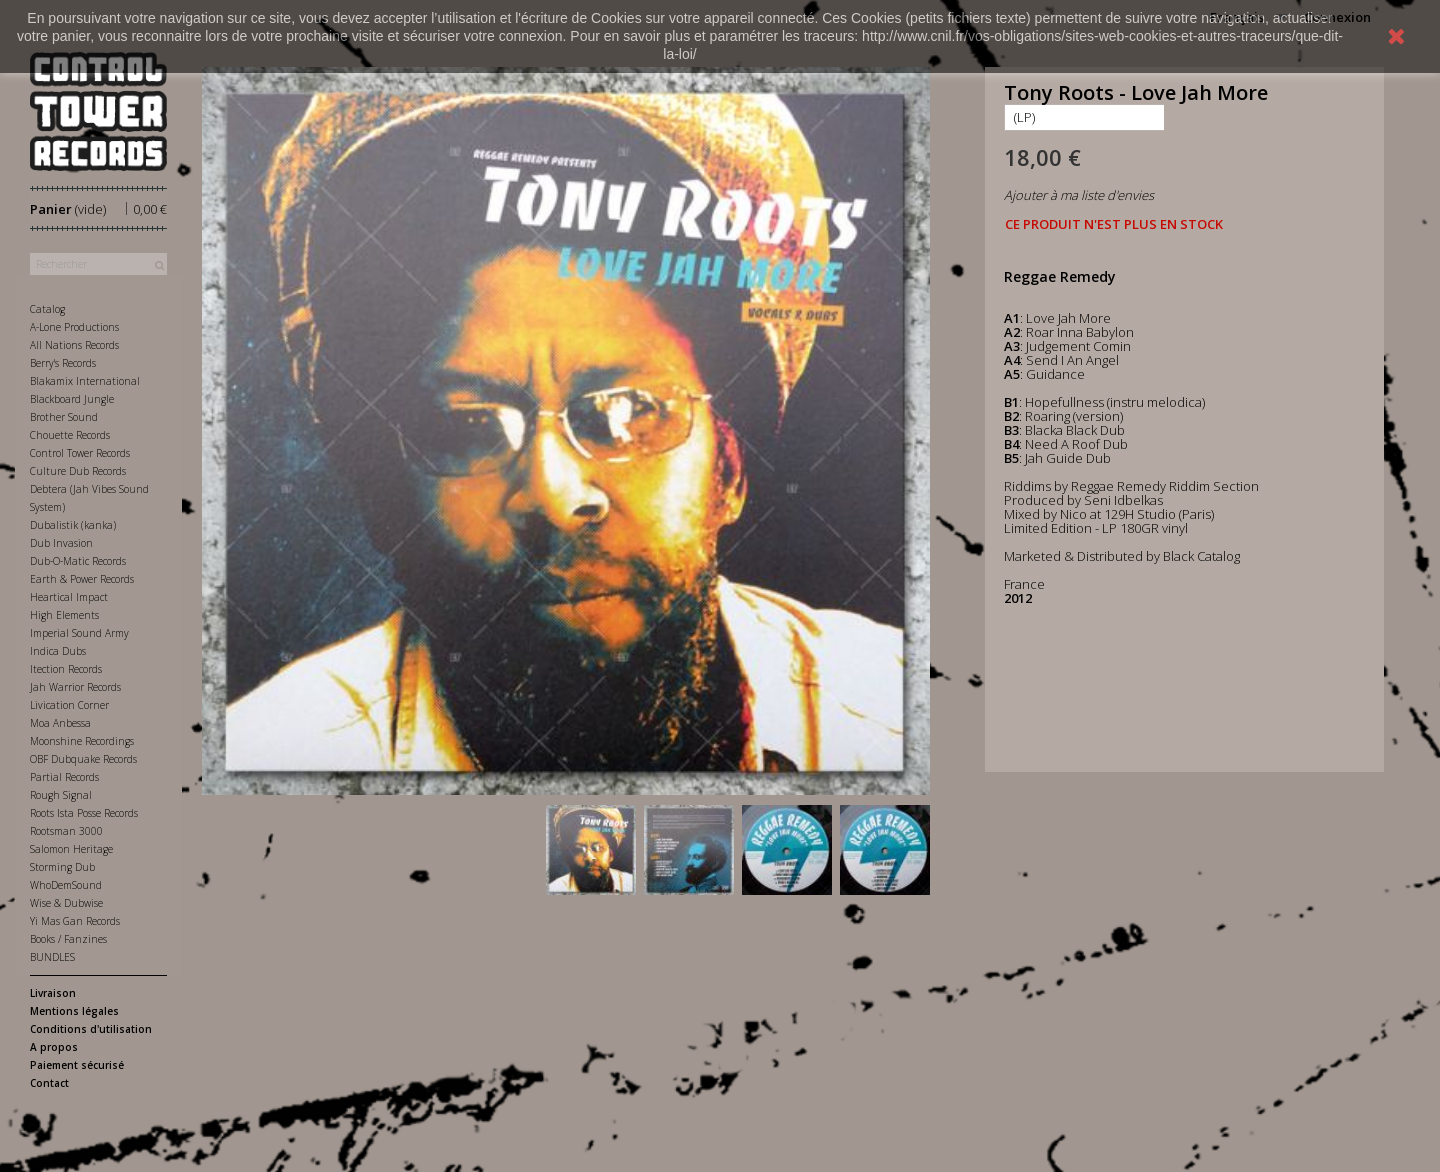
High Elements (64, 615)
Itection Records (66, 669)
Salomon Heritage (71, 849)
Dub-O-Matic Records (78, 561)
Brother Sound (64, 417)
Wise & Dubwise (66, 903)
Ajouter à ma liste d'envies (1079, 195)
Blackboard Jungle (72, 399)
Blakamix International (85, 381)
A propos (54, 1047)
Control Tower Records (80, 453)
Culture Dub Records (78, 471)
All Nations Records (74, 345)
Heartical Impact (69, 597)
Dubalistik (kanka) (73, 525)
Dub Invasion (61, 543)
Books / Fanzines (68, 939)
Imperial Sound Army (79, 633)
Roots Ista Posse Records (84, 813)
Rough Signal (61, 795)
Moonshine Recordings (82, 741)
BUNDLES (52, 957)
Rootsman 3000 (66, 831)
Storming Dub (62, 867)
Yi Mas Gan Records (75, 921)
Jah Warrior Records (75, 687)
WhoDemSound (66, 885)
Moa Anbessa (60, 723)
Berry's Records (63, 363)
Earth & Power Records (82, 579)
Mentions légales (74, 1011)
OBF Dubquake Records (83, 759)
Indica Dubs (58, 651)
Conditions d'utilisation (91, 1029)
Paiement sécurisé (77, 1065)
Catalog (47, 309)
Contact (49, 1083)
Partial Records (64, 777)
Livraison (53, 993)
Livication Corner (69, 705)
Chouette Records (70, 435)
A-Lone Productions (74, 327)
